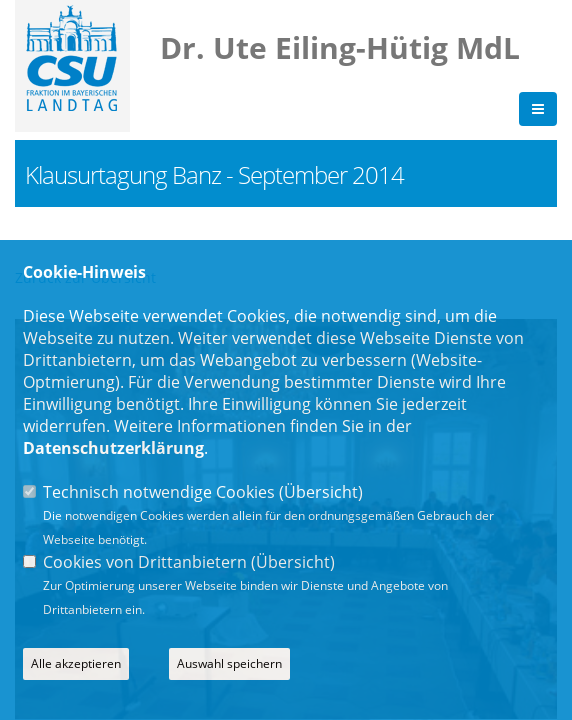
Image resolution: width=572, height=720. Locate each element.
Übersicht (321, 492)
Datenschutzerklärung (113, 448)
